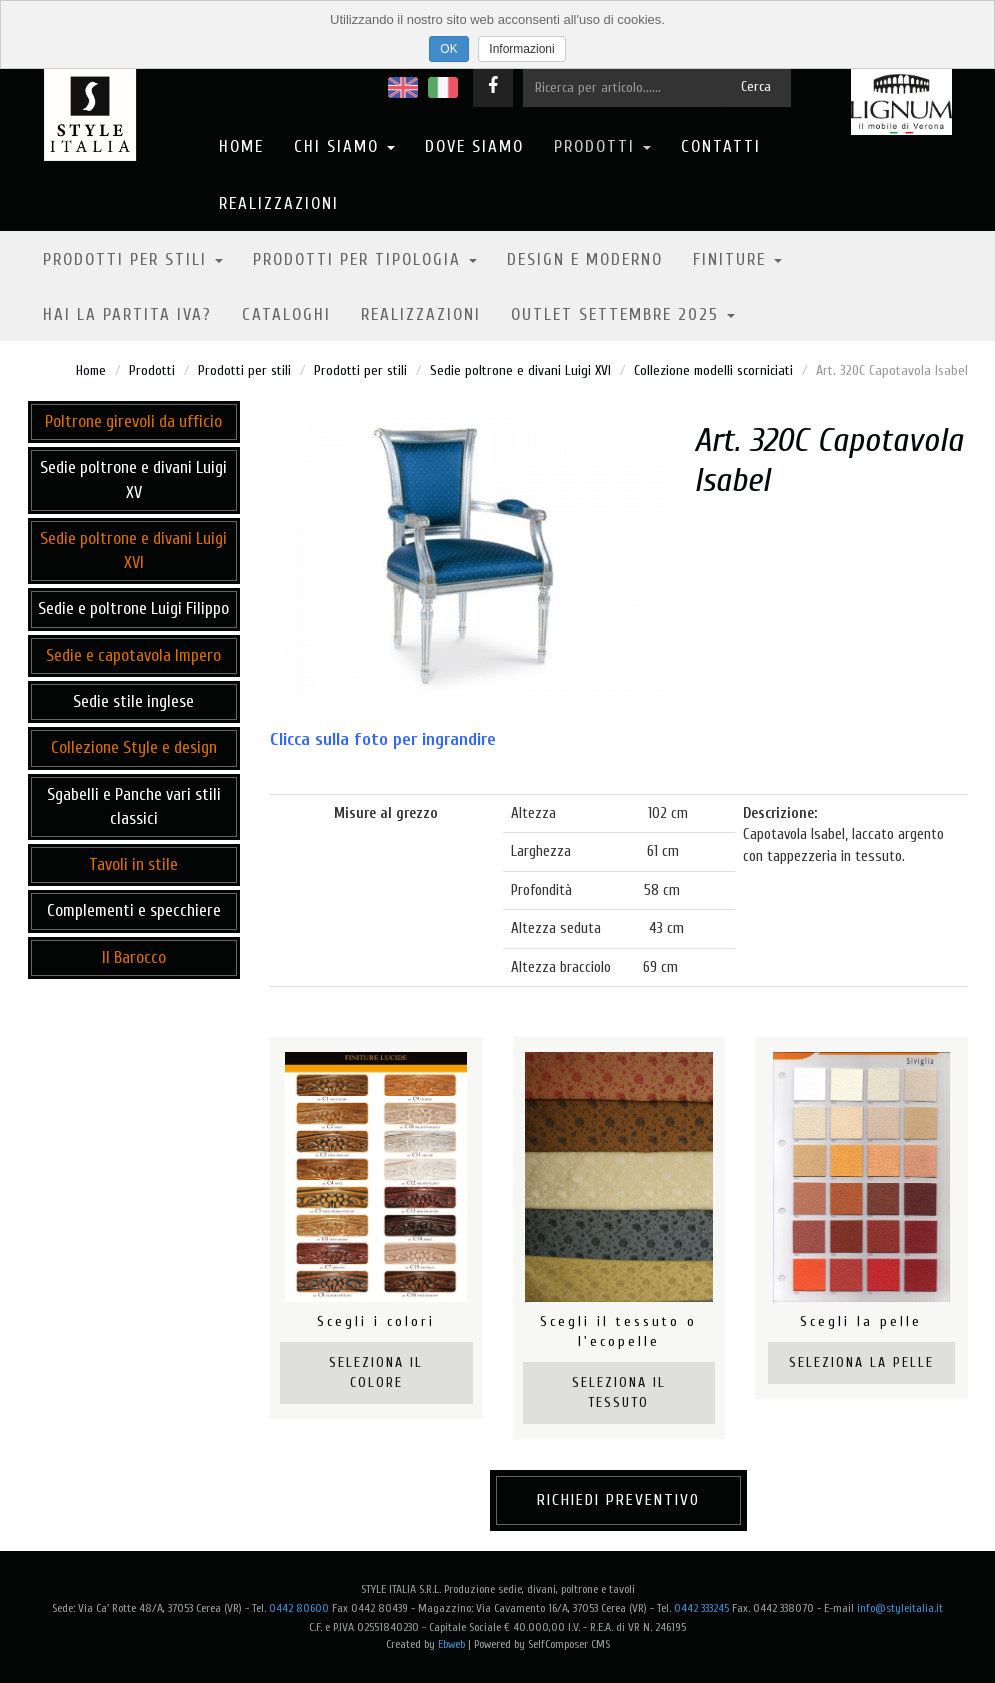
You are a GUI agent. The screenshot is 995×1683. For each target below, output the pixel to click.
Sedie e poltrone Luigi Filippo (133, 608)
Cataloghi (286, 314)
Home (241, 146)
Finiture (737, 259)
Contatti (721, 146)
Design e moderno (585, 259)
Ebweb (451, 1644)
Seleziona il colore (376, 1372)
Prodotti (602, 146)
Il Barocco (134, 957)
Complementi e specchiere (134, 910)
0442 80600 (299, 1608)
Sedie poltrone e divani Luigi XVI (520, 370)
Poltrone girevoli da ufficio (133, 421)
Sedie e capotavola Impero (133, 655)
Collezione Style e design (134, 747)
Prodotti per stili (133, 259)
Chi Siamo (344, 146)
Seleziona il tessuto (619, 1392)
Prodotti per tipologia (365, 259)
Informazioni (521, 49)
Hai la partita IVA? (127, 314)
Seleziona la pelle (861, 1362)
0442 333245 (701, 1608)
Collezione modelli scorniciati (713, 370)
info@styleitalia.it (900, 1608)
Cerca (756, 86)
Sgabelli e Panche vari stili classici (134, 806)
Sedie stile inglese (133, 701)
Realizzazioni (279, 203)
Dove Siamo (474, 146)
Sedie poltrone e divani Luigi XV (133, 479)
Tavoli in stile (133, 864)
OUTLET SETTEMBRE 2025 (623, 314)
